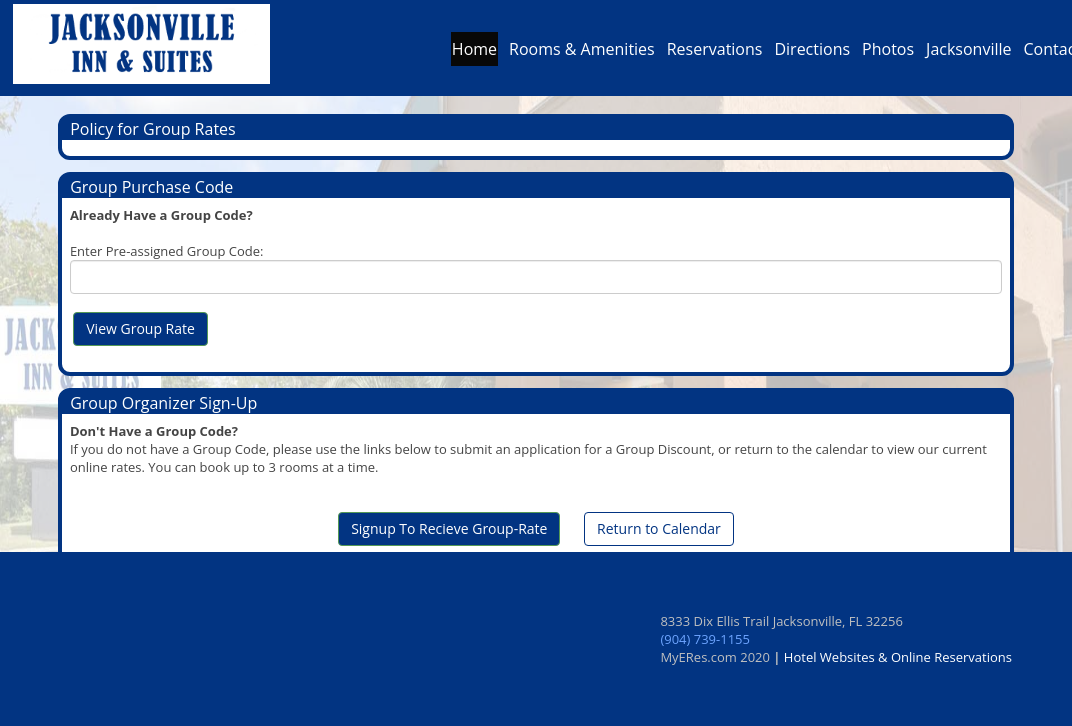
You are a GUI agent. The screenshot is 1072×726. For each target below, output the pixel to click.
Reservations (715, 54)
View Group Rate (140, 328)
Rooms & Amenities (582, 54)
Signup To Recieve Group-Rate (449, 528)
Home (474, 54)
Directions (812, 54)
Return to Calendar (659, 528)
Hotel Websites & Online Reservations (898, 657)
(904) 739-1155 (705, 639)
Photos (888, 54)
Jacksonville (968, 54)
